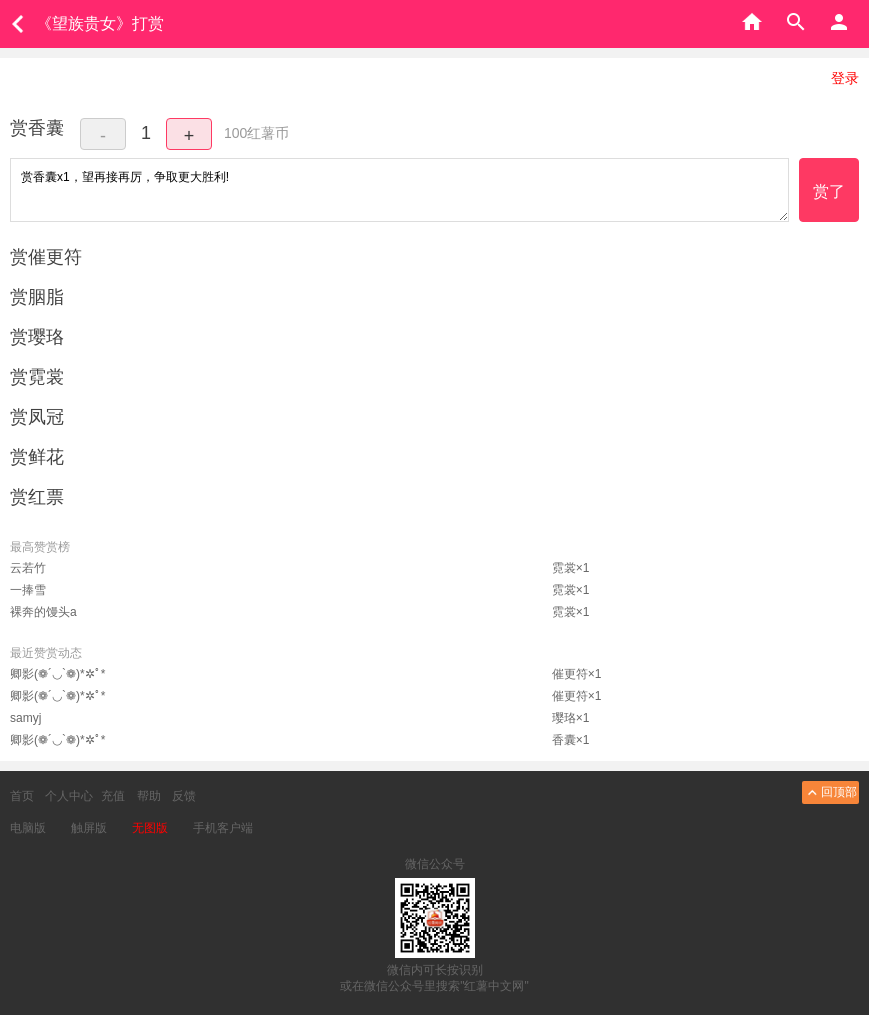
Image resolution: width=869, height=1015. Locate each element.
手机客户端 (223, 828)
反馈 (184, 796)
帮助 (149, 796)
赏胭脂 (37, 297)
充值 (113, 796)
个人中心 (69, 796)
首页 (22, 796)
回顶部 (830, 792)
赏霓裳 (37, 377)
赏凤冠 (37, 417)
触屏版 (89, 828)
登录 (845, 78)
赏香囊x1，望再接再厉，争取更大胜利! (399, 190)
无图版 (150, 828)
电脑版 (28, 828)
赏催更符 (46, 257)
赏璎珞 (37, 337)
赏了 (829, 191)
